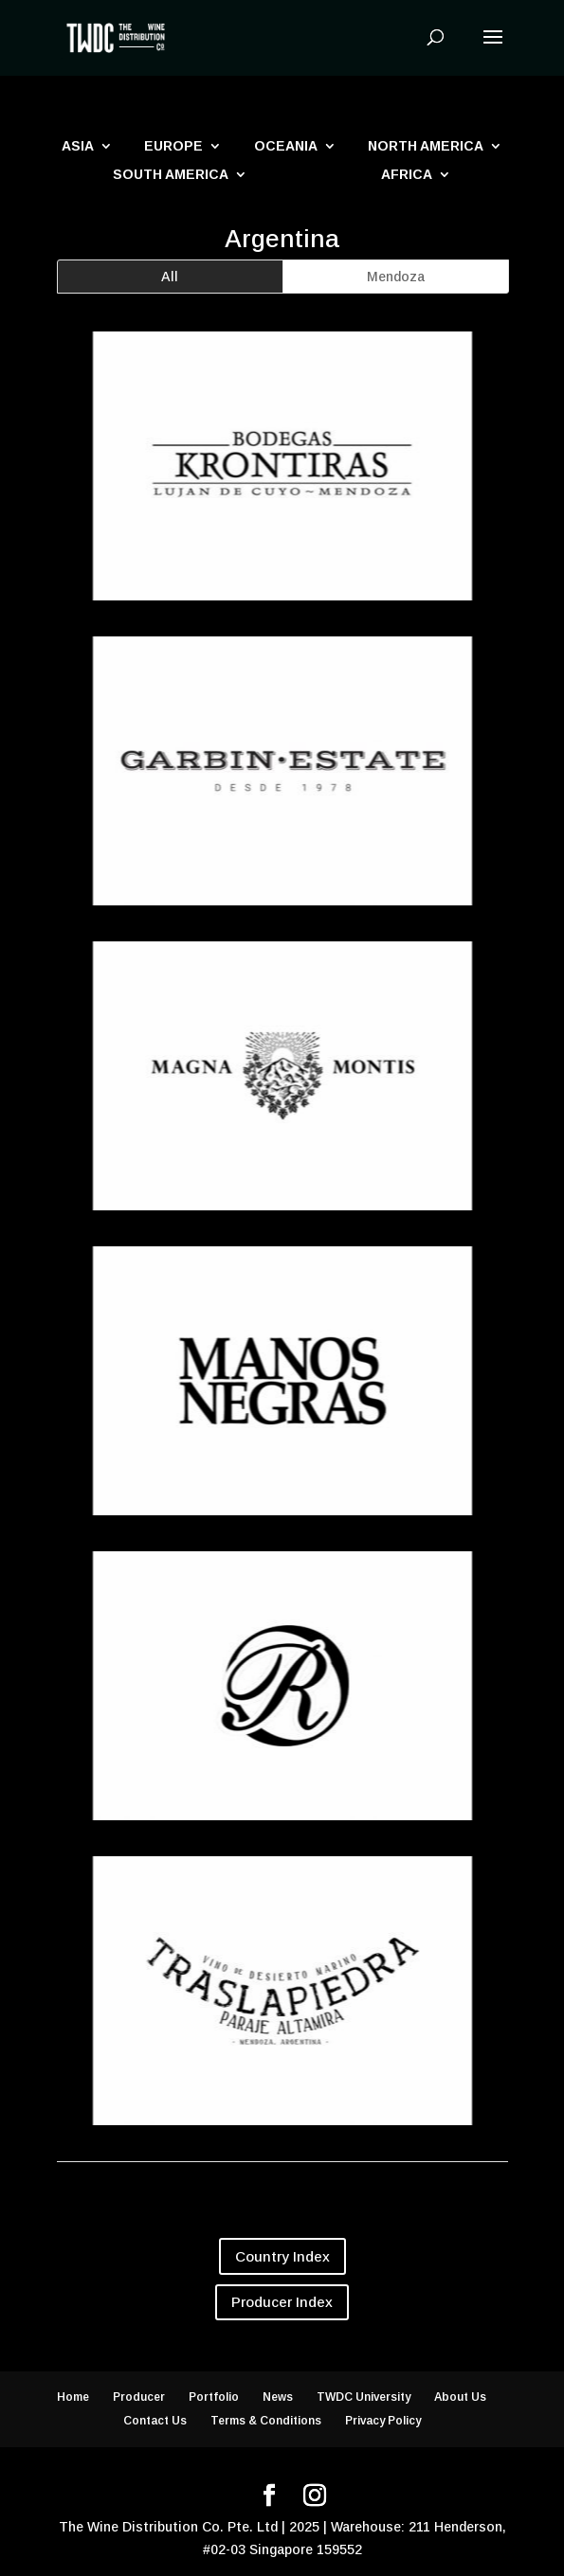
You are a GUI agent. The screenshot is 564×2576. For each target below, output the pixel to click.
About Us (460, 2397)
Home (73, 2397)
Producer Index (282, 2302)
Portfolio (214, 2397)
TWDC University (363, 2397)
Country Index (282, 2256)
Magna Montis (281, 1228)
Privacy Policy (383, 2420)
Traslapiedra (281, 2143)
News (278, 2397)
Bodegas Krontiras (281, 618)
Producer (139, 2397)
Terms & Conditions (265, 2420)
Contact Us (155, 2420)
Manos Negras (281, 1533)
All (169, 276)
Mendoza (396, 276)
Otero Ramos (281, 1838)
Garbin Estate (281, 923)
